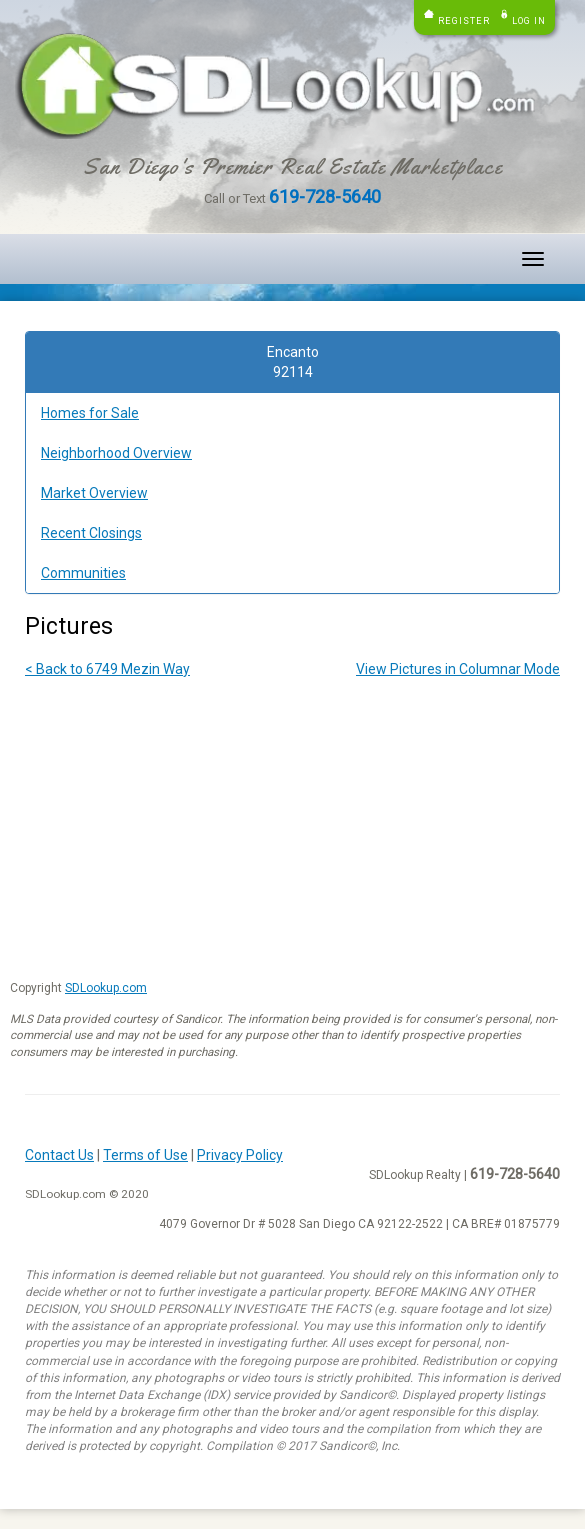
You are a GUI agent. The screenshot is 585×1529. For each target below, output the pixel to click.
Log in (529, 20)
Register (464, 20)
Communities (83, 573)
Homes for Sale (90, 413)
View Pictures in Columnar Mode (458, 669)
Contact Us (59, 1155)
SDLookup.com (106, 988)
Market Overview (94, 493)
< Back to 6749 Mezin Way (107, 669)
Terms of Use (145, 1155)
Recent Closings (91, 533)
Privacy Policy (240, 1155)
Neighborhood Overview (116, 453)
